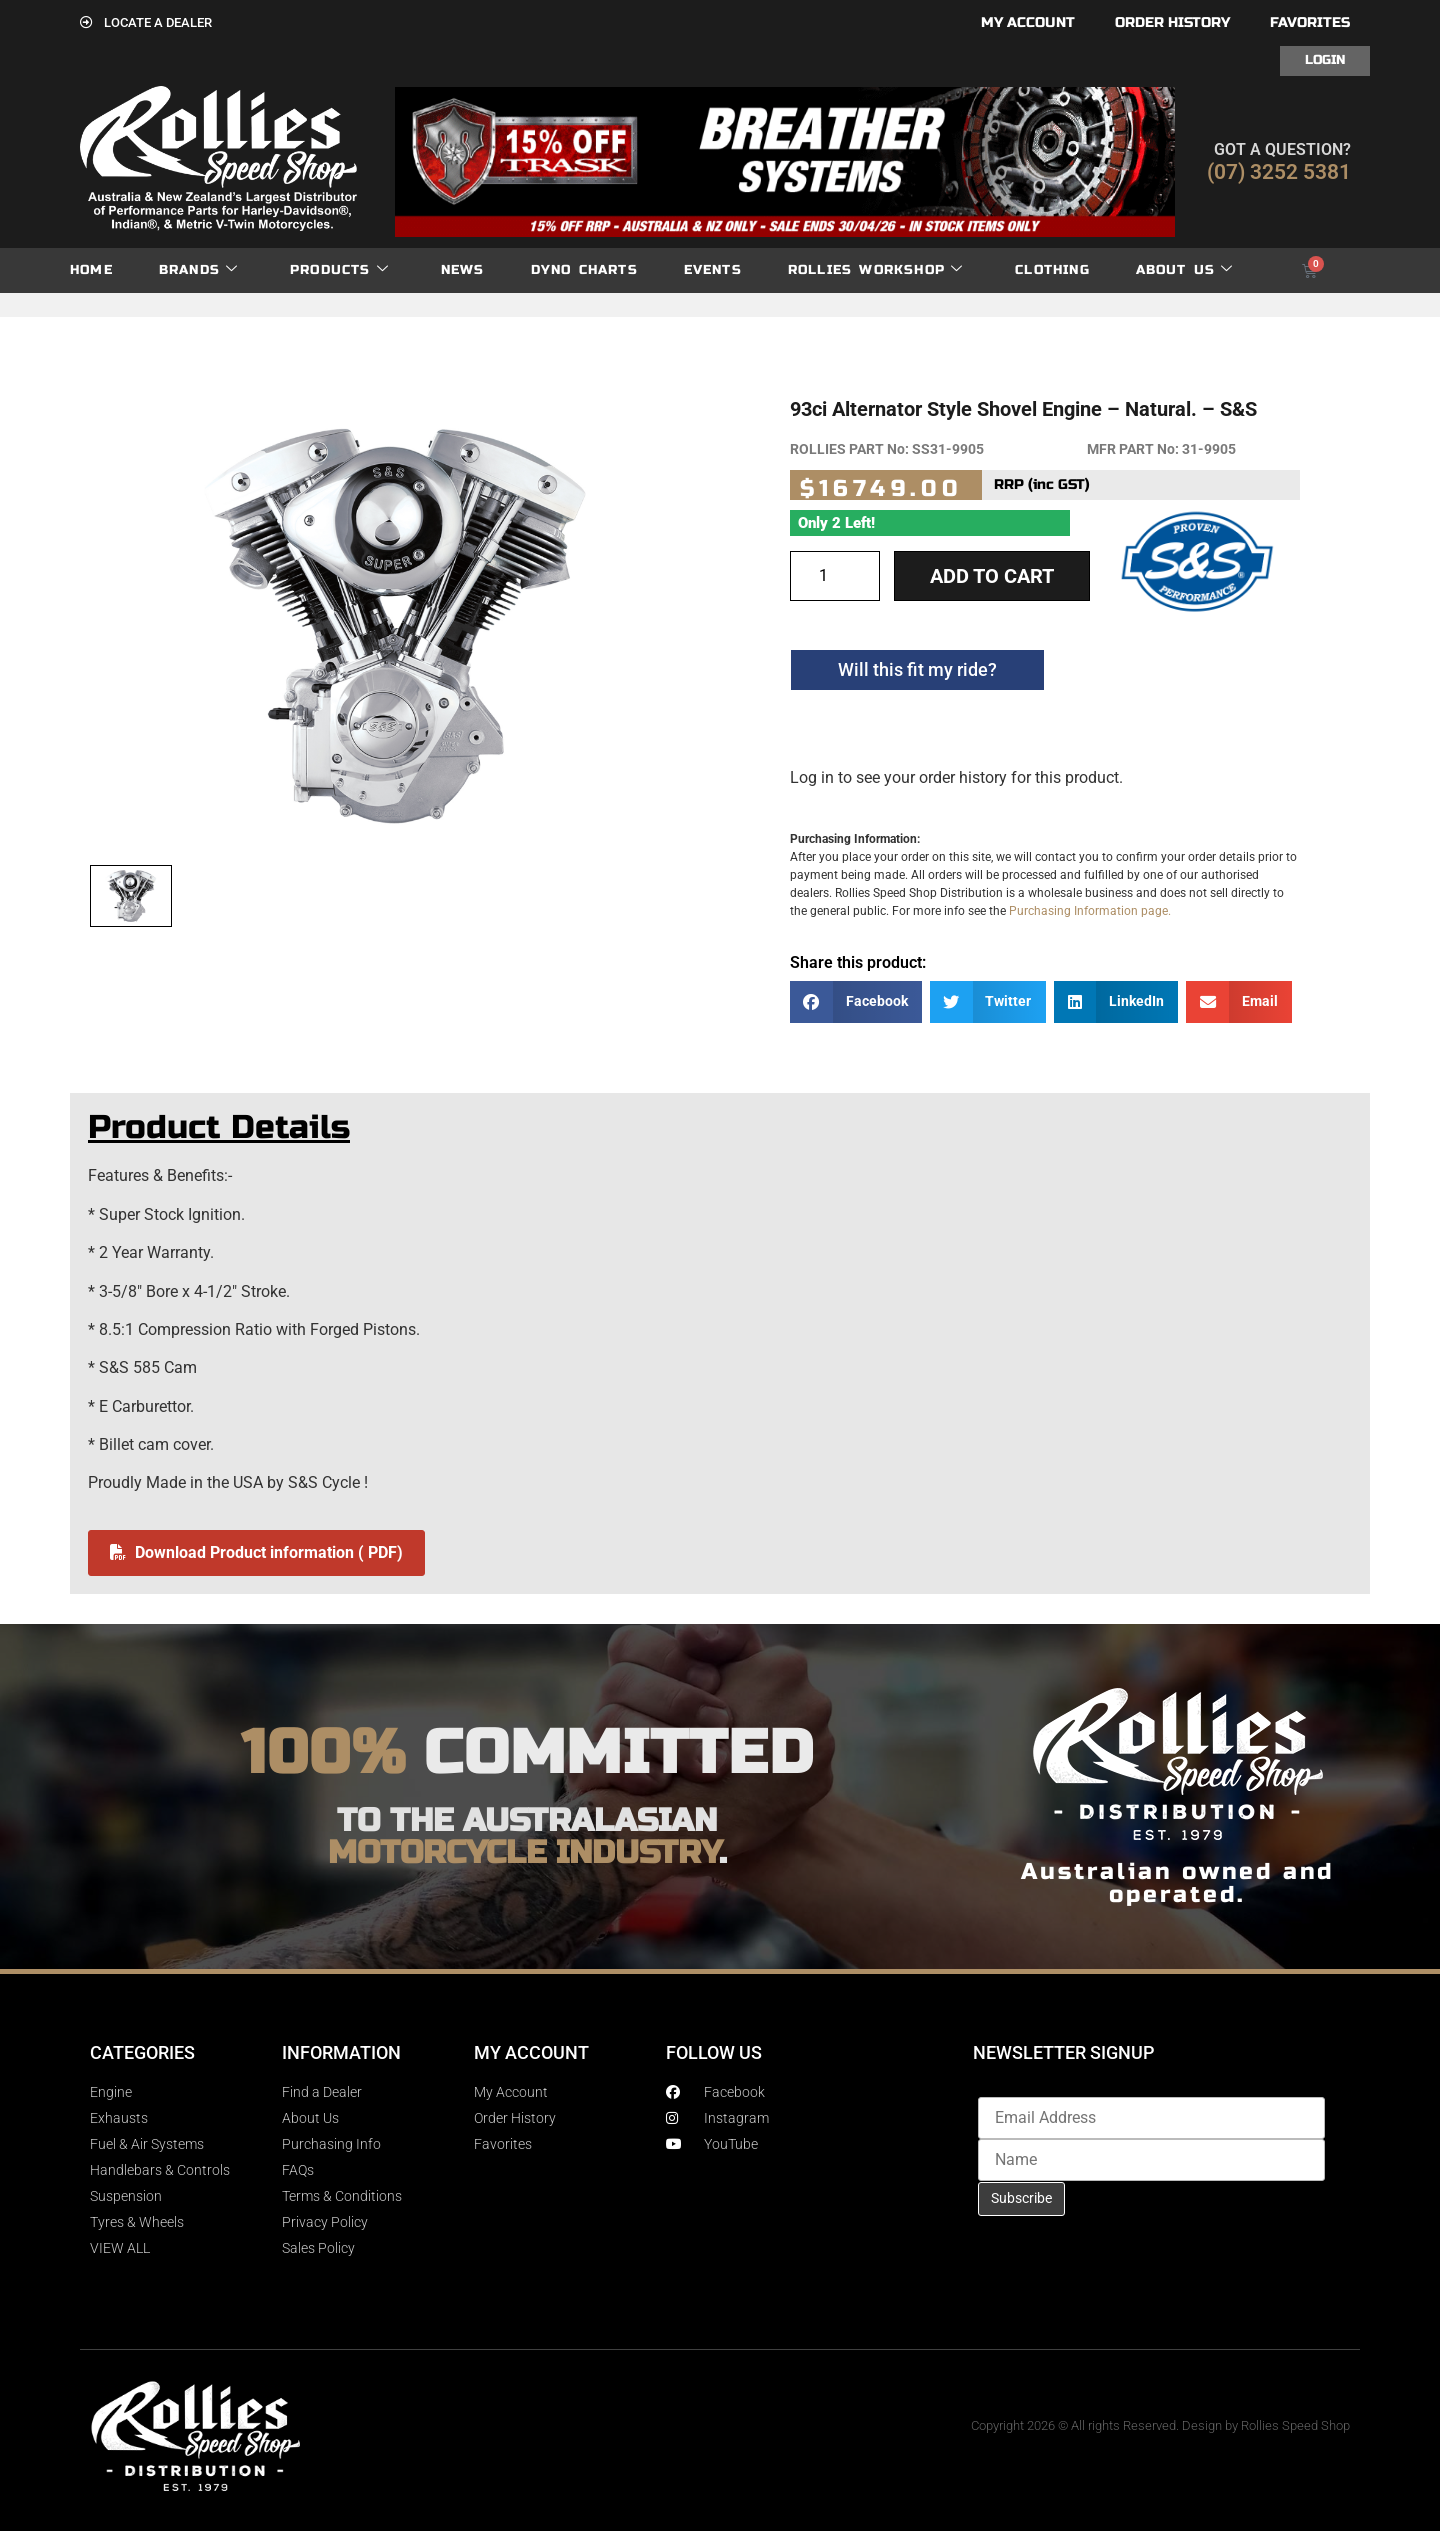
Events (713, 270)
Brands (198, 270)
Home (91, 270)
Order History (1172, 22)
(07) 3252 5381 (1279, 172)
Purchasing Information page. (1090, 911)
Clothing (1052, 270)
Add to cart (992, 576)
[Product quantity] (835, 576)
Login (1325, 60)
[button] (856, 1002)
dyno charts (584, 270)
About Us (1185, 270)
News (463, 270)
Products (339, 270)
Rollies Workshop (875, 270)
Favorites (1310, 22)
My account (1028, 22)
